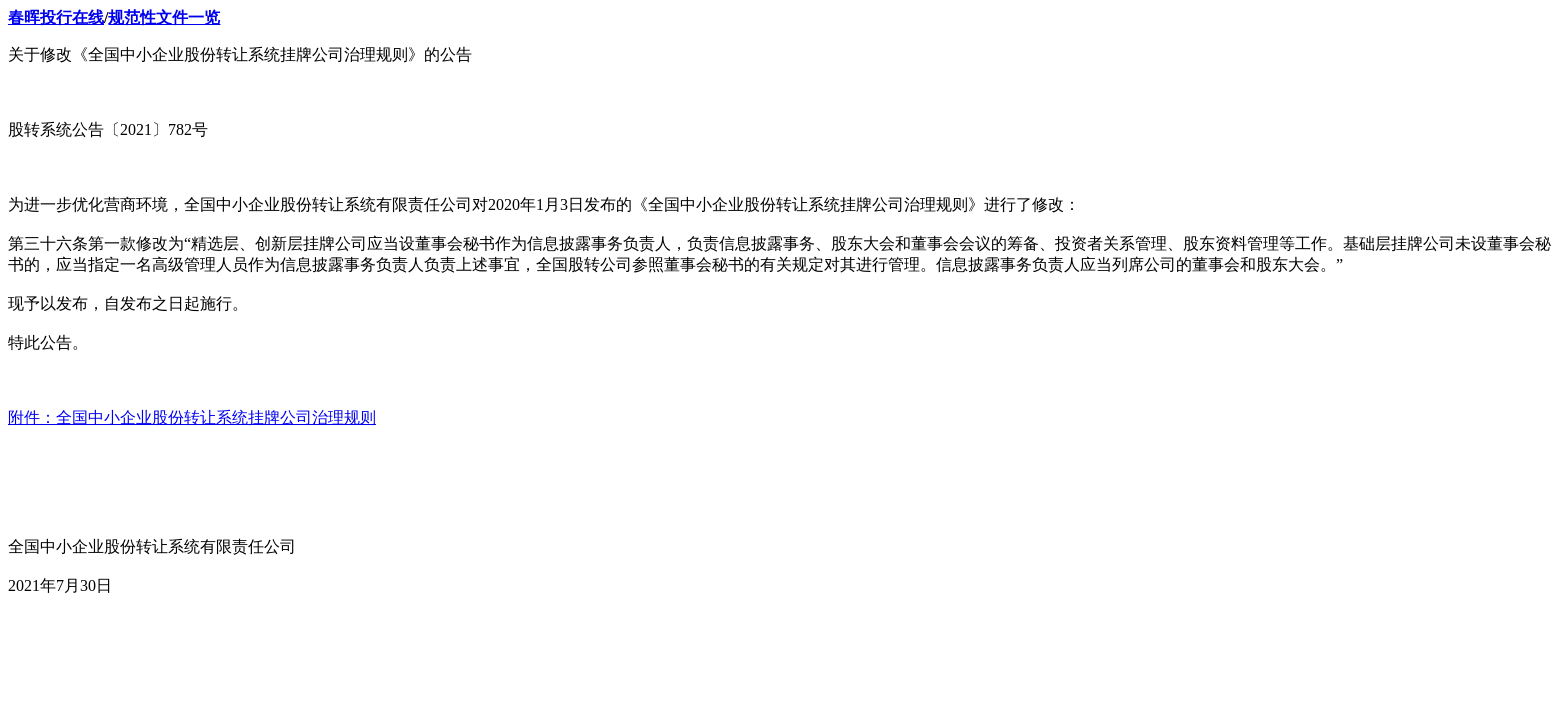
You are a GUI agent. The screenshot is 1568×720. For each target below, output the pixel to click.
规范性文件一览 (164, 17)
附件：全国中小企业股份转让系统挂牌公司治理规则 (192, 417)
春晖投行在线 (56, 17)
